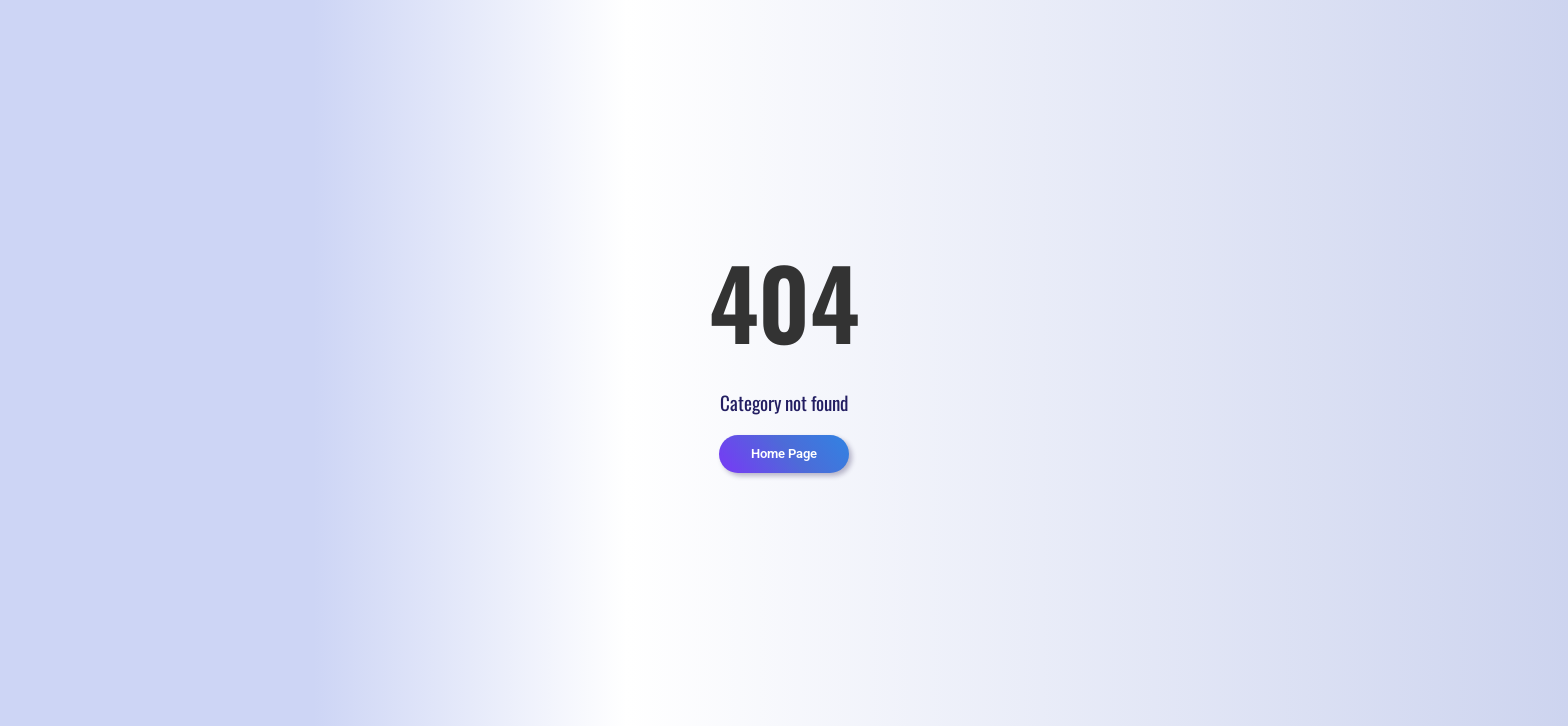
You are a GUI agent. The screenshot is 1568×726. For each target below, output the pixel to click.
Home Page (784, 453)
